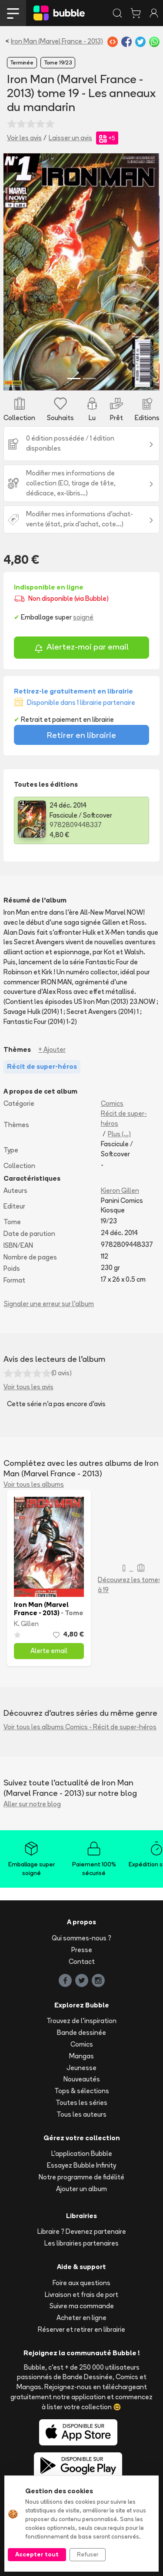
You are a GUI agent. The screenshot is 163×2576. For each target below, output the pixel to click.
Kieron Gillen (120, 1190)
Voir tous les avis (28, 1387)
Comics (112, 1103)
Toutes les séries (81, 2102)
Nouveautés (81, 2079)
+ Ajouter (52, 1049)
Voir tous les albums (33, 1484)
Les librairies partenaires (81, 2243)
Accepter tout (37, 2554)
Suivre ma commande (82, 2306)
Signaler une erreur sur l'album (49, 1304)
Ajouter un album (81, 2189)
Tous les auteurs (81, 2114)
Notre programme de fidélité (81, 2177)
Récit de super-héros (124, 1118)
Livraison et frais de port (81, 2294)
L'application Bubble (81, 2153)
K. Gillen (26, 1624)
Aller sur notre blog (32, 1804)
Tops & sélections (81, 2091)
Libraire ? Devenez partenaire (81, 2231)
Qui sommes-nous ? (81, 1938)
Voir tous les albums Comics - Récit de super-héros (79, 1727)
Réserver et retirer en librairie (81, 2329)
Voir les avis (24, 138)
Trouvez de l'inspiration (81, 2021)
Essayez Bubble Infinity (81, 2165)
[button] (15, 272)
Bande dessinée (81, 2032)
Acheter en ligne (81, 2317)
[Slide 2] (89, 379)
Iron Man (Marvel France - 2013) (57, 41)
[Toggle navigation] (13, 13)
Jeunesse (81, 2068)
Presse (81, 1950)
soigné (83, 617)
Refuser (87, 2554)
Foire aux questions (81, 2283)
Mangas (81, 2056)
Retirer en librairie (81, 735)
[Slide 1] (73, 379)
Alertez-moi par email (81, 648)
